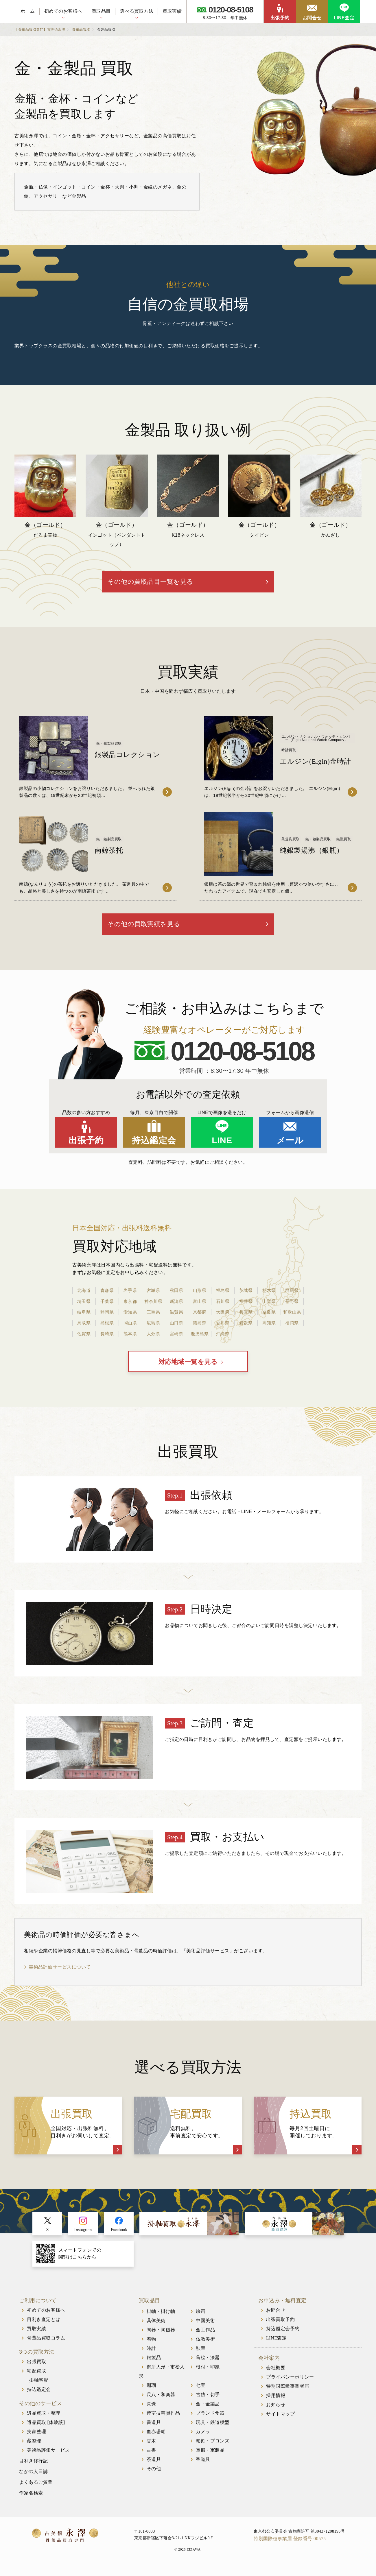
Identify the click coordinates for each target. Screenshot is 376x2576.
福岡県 (292, 1328)
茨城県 (246, 1295)
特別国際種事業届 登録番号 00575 (290, 2546)
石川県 (222, 1306)
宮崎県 (176, 1339)
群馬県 (292, 1295)
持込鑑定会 (154, 1146)
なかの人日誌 (33, 2479)
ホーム (28, 11)
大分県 (153, 1339)
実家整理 (36, 2439)
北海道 (84, 1295)
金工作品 (205, 2337)
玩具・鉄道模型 (212, 2429)
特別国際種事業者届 (287, 2393)
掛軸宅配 (38, 2387)
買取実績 (172, 11)
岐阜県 (84, 1317)
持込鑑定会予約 (283, 2336)
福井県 (246, 1306)
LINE (222, 1146)
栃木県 (269, 1295)
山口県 (176, 1328)
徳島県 (199, 1328)
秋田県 (176, 1295)
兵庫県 (246, 1317)
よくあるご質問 (36, 2489)
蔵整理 (34, 2448)
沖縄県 (222, 1339)
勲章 (200, 2355)
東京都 (130, 1306)
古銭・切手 (208, 2402)
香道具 (203, 2466)
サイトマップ (280, 2421)
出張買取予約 (280, 2326)
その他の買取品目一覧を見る (180, 584)
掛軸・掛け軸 (161, 2318)
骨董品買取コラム (46, 2345)
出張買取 (36, 2369)
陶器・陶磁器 (161, 2337)
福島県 (222, 1295)
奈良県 (269, 1317)
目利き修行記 (33, 2468)
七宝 (200, 2392)
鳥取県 (84, 1328)
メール (290, 1146)
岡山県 (130, 1328)
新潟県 (176, 1306)
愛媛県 (246, 1328)
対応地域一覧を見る (188, 1368)
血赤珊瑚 (156, 2439)
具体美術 (156, 2328)
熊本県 (130, 1339)
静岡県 (107, 1317)
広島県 (153, 1328)
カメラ (203, 2439)
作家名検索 (31, 2500)
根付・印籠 (208, 2374)
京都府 (199, 1317)
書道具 (154, 2429)
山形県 (199, 1295)
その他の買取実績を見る (173, 929)
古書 (151, 2457)
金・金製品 (208, 2411)
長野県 (292, 1306)
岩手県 (130, 1295)
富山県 (199, 1306)
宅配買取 (36, 2378)
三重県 (153, 1317)
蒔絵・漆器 (208, 2365)
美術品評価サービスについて (60, 1974)
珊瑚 (151, 2392)
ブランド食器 (210, 2420)
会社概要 (275, 2375)
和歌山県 (292, 1317)
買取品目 (101, 11)
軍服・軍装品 (210, 2457)
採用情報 (275, 2402)
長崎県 (107, 1339)
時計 (151, 2355)
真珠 (151, 2411)
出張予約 (280, 17)
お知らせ (275, 2412)
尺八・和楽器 (161, 2402)
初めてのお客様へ (63, 11)
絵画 (200, 2318)
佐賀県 (84, 1339)
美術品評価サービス (48, 2457)
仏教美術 (205, 2346)
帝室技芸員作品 (163, 2420)
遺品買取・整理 (43, 2420)
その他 (154, 2476)
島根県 (107, 1328)
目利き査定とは (43, 2326)
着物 (151, 2346)
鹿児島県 (199, 1339)
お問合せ (312, 17)
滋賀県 (176, 1317)
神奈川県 (153, 1306)
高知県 (269, 1328)
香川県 (222, 1328)
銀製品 (154, 2365)
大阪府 (222, 1317)
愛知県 (130, 1317)
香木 (151, 2448)
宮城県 (153, 1295)
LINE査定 (344, 17)
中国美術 (205, 2328)
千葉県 (107, 1306)
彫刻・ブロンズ (212, 2448)
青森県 (107, 1295)
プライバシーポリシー (290, 2384)
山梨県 (269, 1306)
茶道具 (154, 2466)
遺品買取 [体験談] (46, 2429)
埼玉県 (84, 1306)
